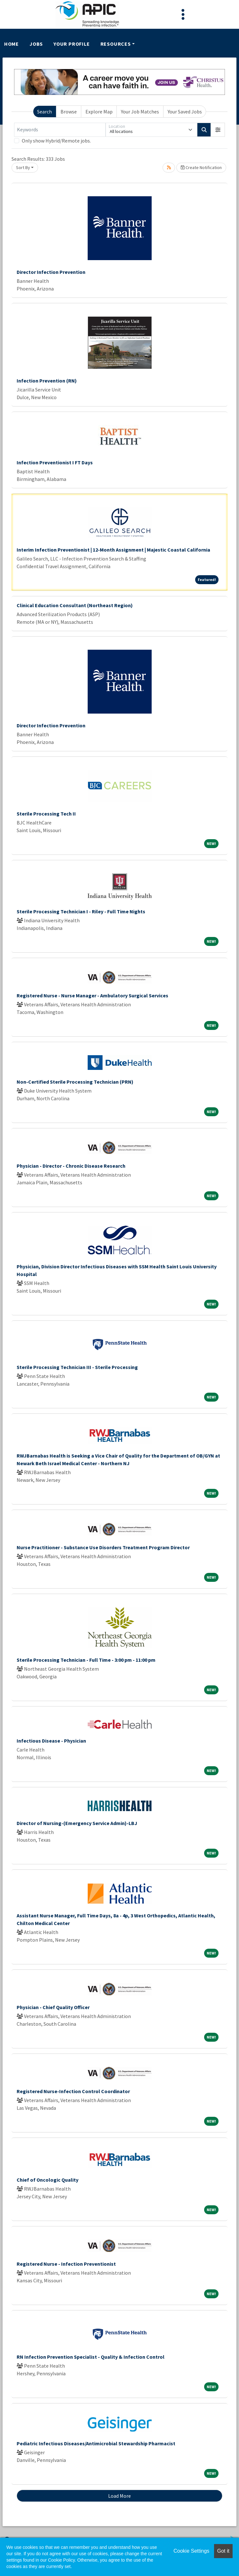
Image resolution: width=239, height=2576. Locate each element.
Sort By (23, 167)
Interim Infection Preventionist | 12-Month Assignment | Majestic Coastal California (113, 549)
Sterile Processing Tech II (46, 813)
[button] (218, 130)
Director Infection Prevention (51, 272)
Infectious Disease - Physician (51, 1740)
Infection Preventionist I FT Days (55, 462)
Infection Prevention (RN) (47, 380)
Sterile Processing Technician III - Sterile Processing (77, 1367)
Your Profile (71, 44)
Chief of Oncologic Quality (47, 2180)
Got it (223, 2551)
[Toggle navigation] (183, 14)
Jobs (36, 44)
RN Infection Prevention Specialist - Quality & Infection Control (90, 2357)
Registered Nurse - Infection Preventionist (66, 2264)
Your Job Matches (140, 111)
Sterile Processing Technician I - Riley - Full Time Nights (81, 911)
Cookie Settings (191, 2551)
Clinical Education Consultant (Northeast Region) (75, 605)
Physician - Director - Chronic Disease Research (71, 1166)
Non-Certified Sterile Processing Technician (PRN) (75, 1082)
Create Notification (201, 167)
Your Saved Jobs (185, 111)
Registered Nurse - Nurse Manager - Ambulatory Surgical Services (92, 995)
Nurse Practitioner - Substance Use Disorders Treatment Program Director (103, 1547)
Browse (68, 111)
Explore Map (99, 111)
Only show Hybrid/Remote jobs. (56, 140)
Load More (119, 2496)
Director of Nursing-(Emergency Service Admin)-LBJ (77, 1823)
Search (44, 111)
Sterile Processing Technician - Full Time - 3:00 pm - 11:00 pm (86, 1660)
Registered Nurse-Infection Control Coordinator (73, 2091)
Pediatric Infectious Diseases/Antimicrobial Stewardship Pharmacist (96, 2443)
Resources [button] (115, 44)
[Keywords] (60, 130)
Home (11, 44)
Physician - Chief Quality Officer (53, 2007)
